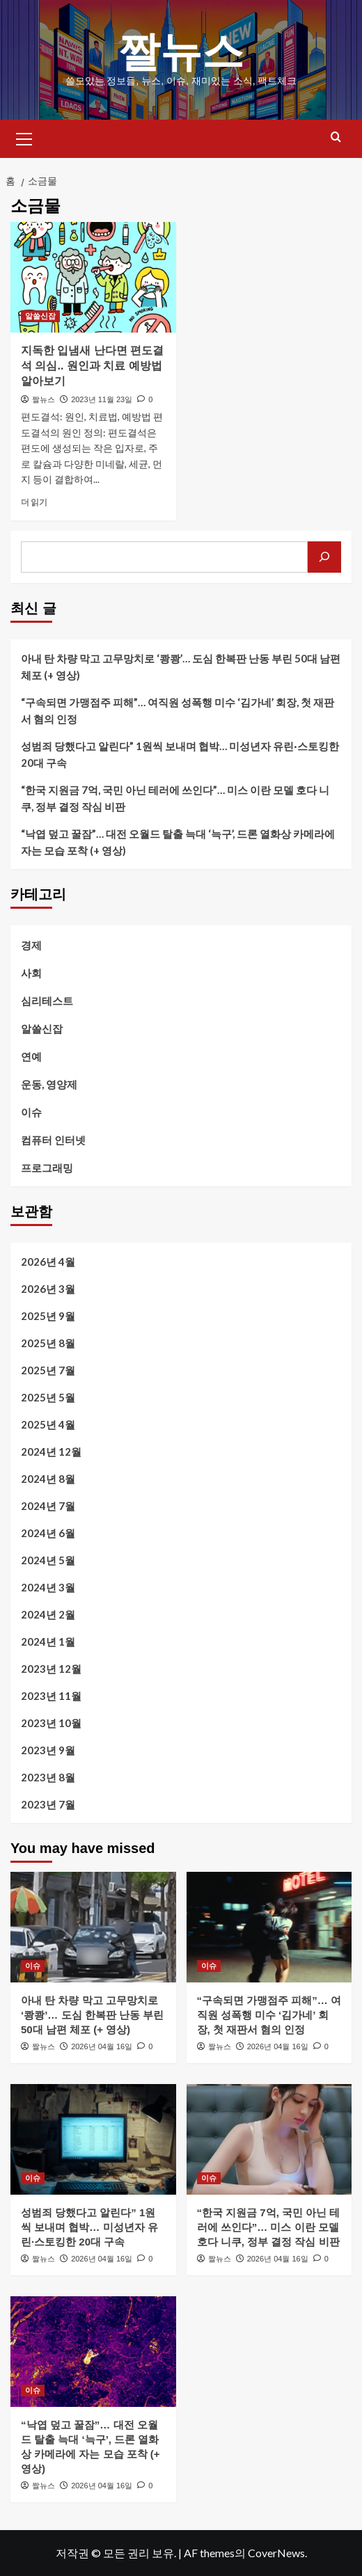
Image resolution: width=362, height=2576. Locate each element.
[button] (24, 137)
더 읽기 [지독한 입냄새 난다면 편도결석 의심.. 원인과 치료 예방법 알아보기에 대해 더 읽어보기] (34, 502)
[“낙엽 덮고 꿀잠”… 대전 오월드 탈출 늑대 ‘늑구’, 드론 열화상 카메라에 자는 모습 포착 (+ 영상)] (93, 2351)
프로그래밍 (47, 1167)
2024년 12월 (51, 1451)
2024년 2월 (48, 1614)
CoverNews (276, 2552)
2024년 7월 (48, 1506)
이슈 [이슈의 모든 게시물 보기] (32, 1966)
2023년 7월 (48, 1804)
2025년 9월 (48, 1316)
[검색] (324, 557)
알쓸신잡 (42, 1028)
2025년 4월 (48, 1424)
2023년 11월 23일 (101, 399)
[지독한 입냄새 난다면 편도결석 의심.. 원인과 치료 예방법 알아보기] (93, 277)
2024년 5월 (48, 1560)
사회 (31, 973)
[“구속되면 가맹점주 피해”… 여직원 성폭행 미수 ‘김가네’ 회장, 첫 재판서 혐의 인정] (269, 1927)
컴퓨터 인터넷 (53, 1140)
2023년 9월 (48, 1750)
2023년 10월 (51, 1723)
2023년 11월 (51, 1695)
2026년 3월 (48, 1288)
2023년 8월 (48, 1777)
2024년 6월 (48, 1533)
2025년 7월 (48, 1370)
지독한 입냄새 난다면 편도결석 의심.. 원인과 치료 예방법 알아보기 (92, 366)
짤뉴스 (181, 52)
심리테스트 (47, 1000)
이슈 (31, 1112)
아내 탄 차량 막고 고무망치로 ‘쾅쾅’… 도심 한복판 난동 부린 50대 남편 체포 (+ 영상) (180, 666)
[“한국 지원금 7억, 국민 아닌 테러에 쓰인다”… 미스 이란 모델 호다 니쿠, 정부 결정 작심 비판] (269, 2139)
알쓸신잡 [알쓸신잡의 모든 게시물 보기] (40, 316)
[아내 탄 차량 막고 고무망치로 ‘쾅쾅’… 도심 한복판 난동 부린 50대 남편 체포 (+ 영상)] (93, 1927)
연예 (31, 1056)
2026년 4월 (48, 1261)
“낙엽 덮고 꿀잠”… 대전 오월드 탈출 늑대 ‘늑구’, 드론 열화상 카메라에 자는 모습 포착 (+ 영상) (178, 842)
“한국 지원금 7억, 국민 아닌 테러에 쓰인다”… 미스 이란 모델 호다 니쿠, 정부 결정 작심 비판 (175, 798)
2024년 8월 (48, 1478)
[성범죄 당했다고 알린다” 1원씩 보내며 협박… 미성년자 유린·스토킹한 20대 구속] (93, 2139)
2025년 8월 (48, 1343)
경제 (31, 945)
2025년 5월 (48, 1397)
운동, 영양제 (49, 1084)
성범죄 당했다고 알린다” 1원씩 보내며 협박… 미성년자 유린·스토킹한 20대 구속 (180, 754)
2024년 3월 (48, 1587)
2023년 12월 (51, 1668)
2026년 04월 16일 (101, 2046)
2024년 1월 (48, 1641)
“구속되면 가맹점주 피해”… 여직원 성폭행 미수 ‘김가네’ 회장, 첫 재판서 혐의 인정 (177, 710)
